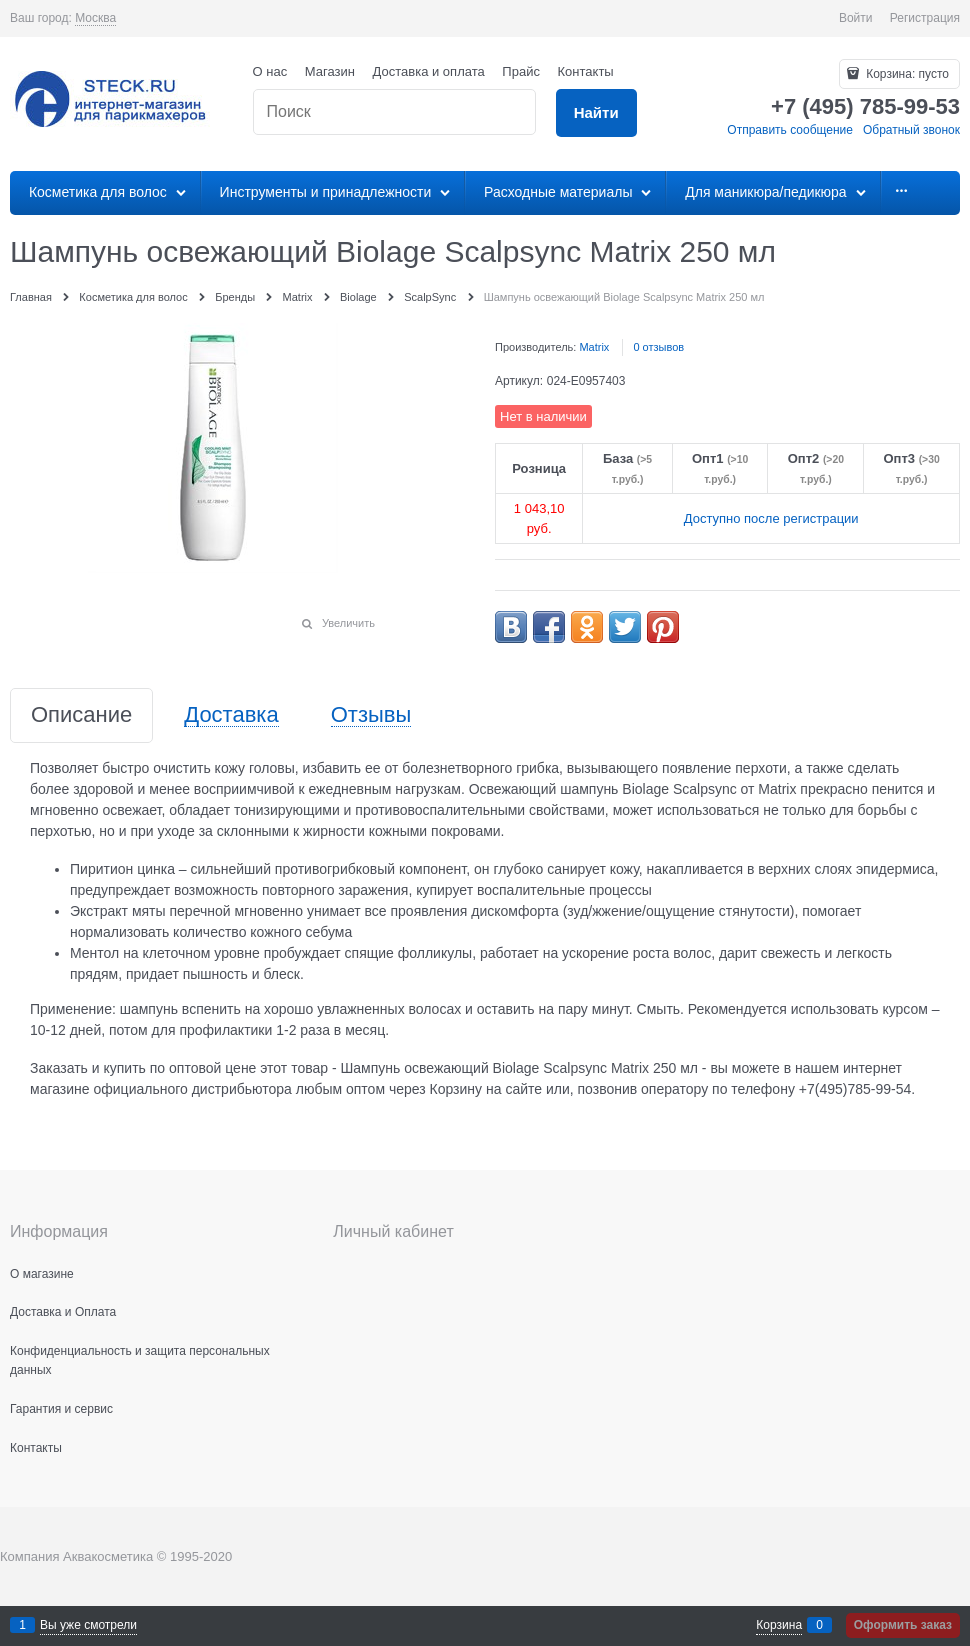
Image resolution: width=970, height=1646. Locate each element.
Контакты (586, 71)
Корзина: (906, 74)
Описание (81, 715)
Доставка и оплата (429, 71)
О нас (270, 71)
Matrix (594, 347)
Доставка (231, 715)
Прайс (521, 71)
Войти (856, 18)
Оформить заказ (903, 1625)
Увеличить (348, 623)
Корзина (779, 1625)
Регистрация (925, 18)
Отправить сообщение (790, 130)
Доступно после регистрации (771, 518)
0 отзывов (658, 347)
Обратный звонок (911, 130)
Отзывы (371, 715)
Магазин (330, 71)
